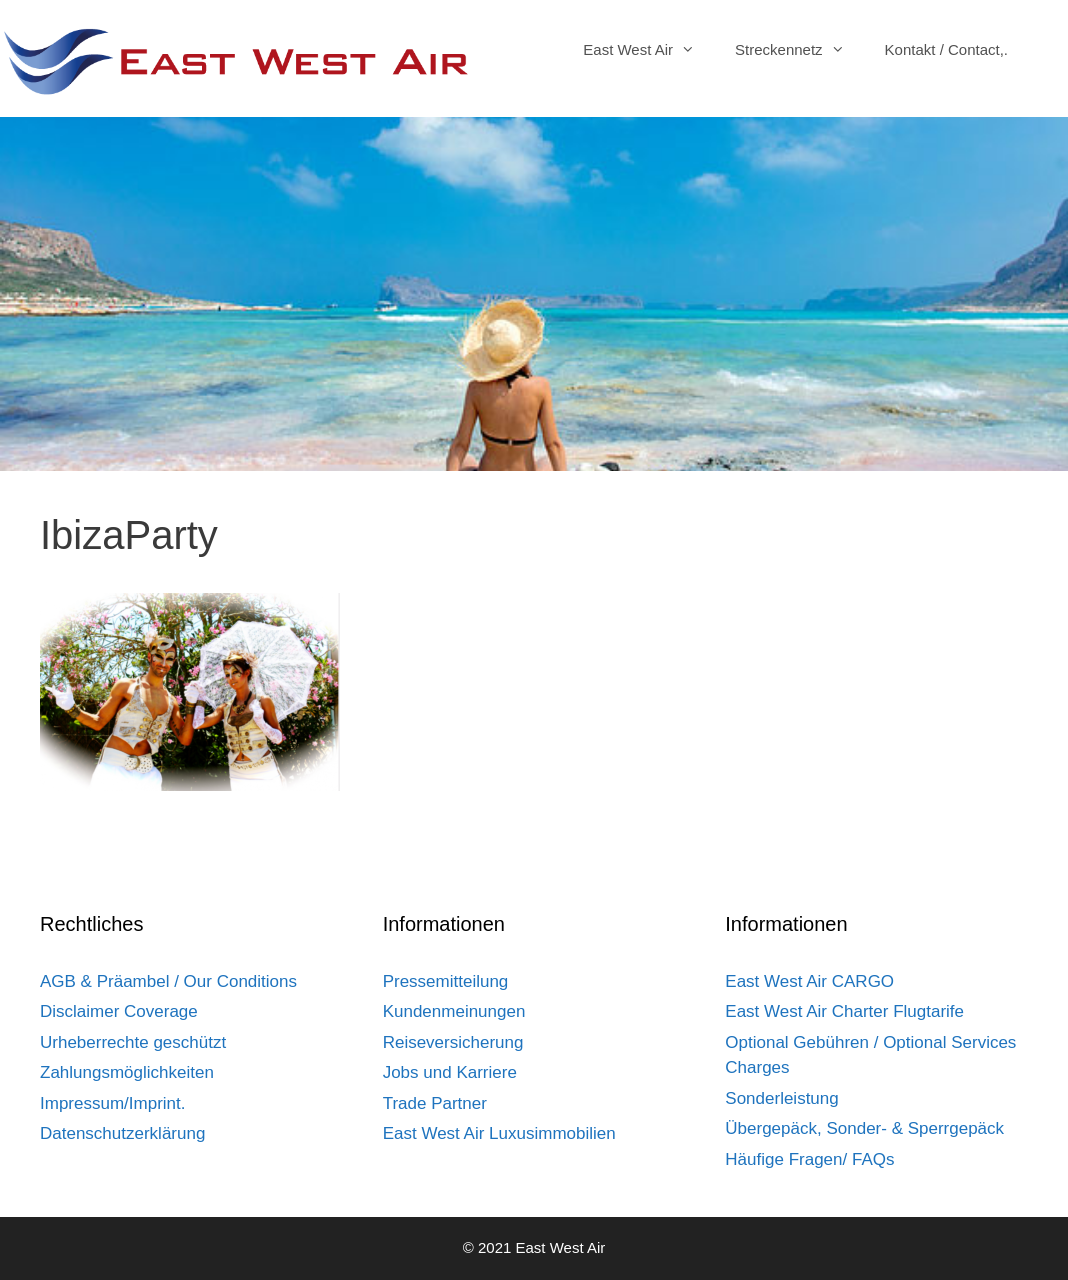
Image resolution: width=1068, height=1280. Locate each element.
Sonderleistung (781, 1098)
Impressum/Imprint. (112, 1103)
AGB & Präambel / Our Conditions (168, 981)
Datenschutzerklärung (122, 1133)
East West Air (649, 50)
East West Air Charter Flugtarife (844, 1011)
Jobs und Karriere (450, 1072)
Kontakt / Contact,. (946, 49)
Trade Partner (435, 1103)
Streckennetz (800, 50)
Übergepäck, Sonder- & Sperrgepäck (864, 1128)
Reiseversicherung (453, 1042)
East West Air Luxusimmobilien (499, 1133)
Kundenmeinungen (454, 1011)
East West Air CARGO (809, 981)
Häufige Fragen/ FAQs (809, 1159)
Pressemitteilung (446, 981)
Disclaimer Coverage (119, 1011)
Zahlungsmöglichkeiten (127, 1072)
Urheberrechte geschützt (133, 1042)
